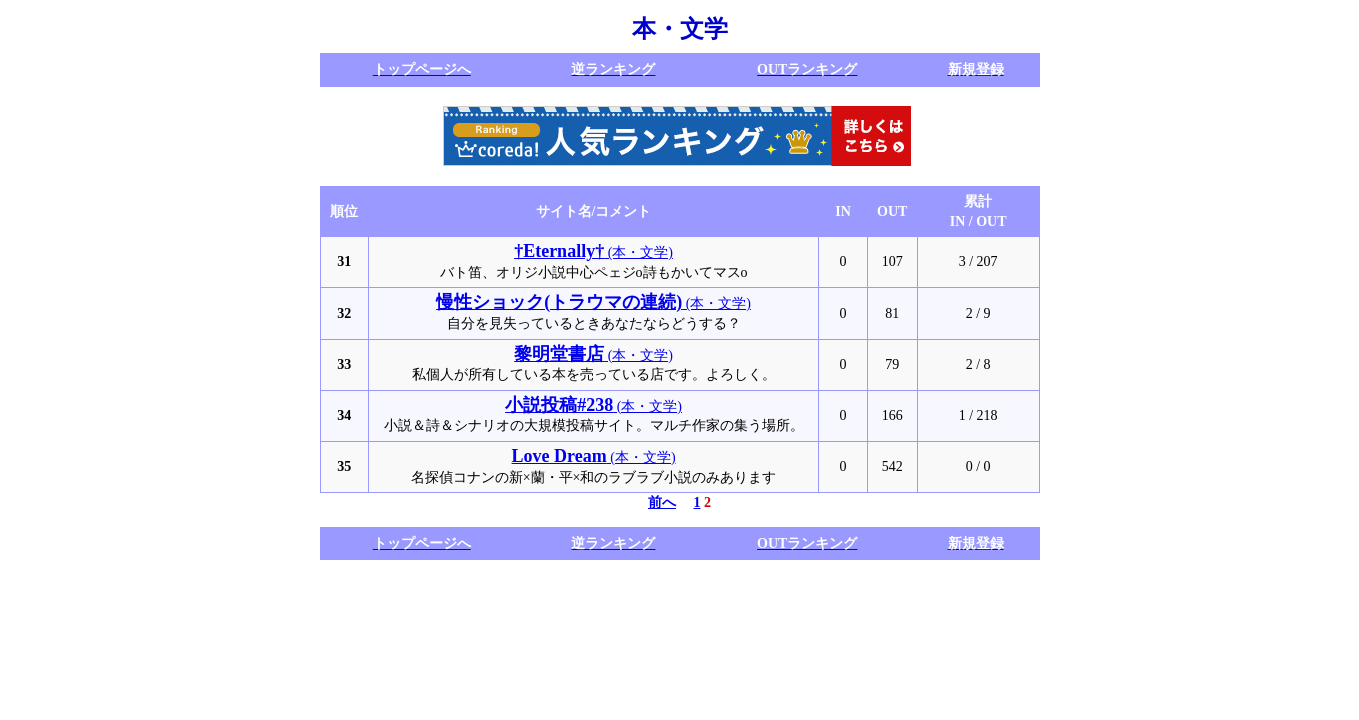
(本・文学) (593, 252)
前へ (662, 502)
